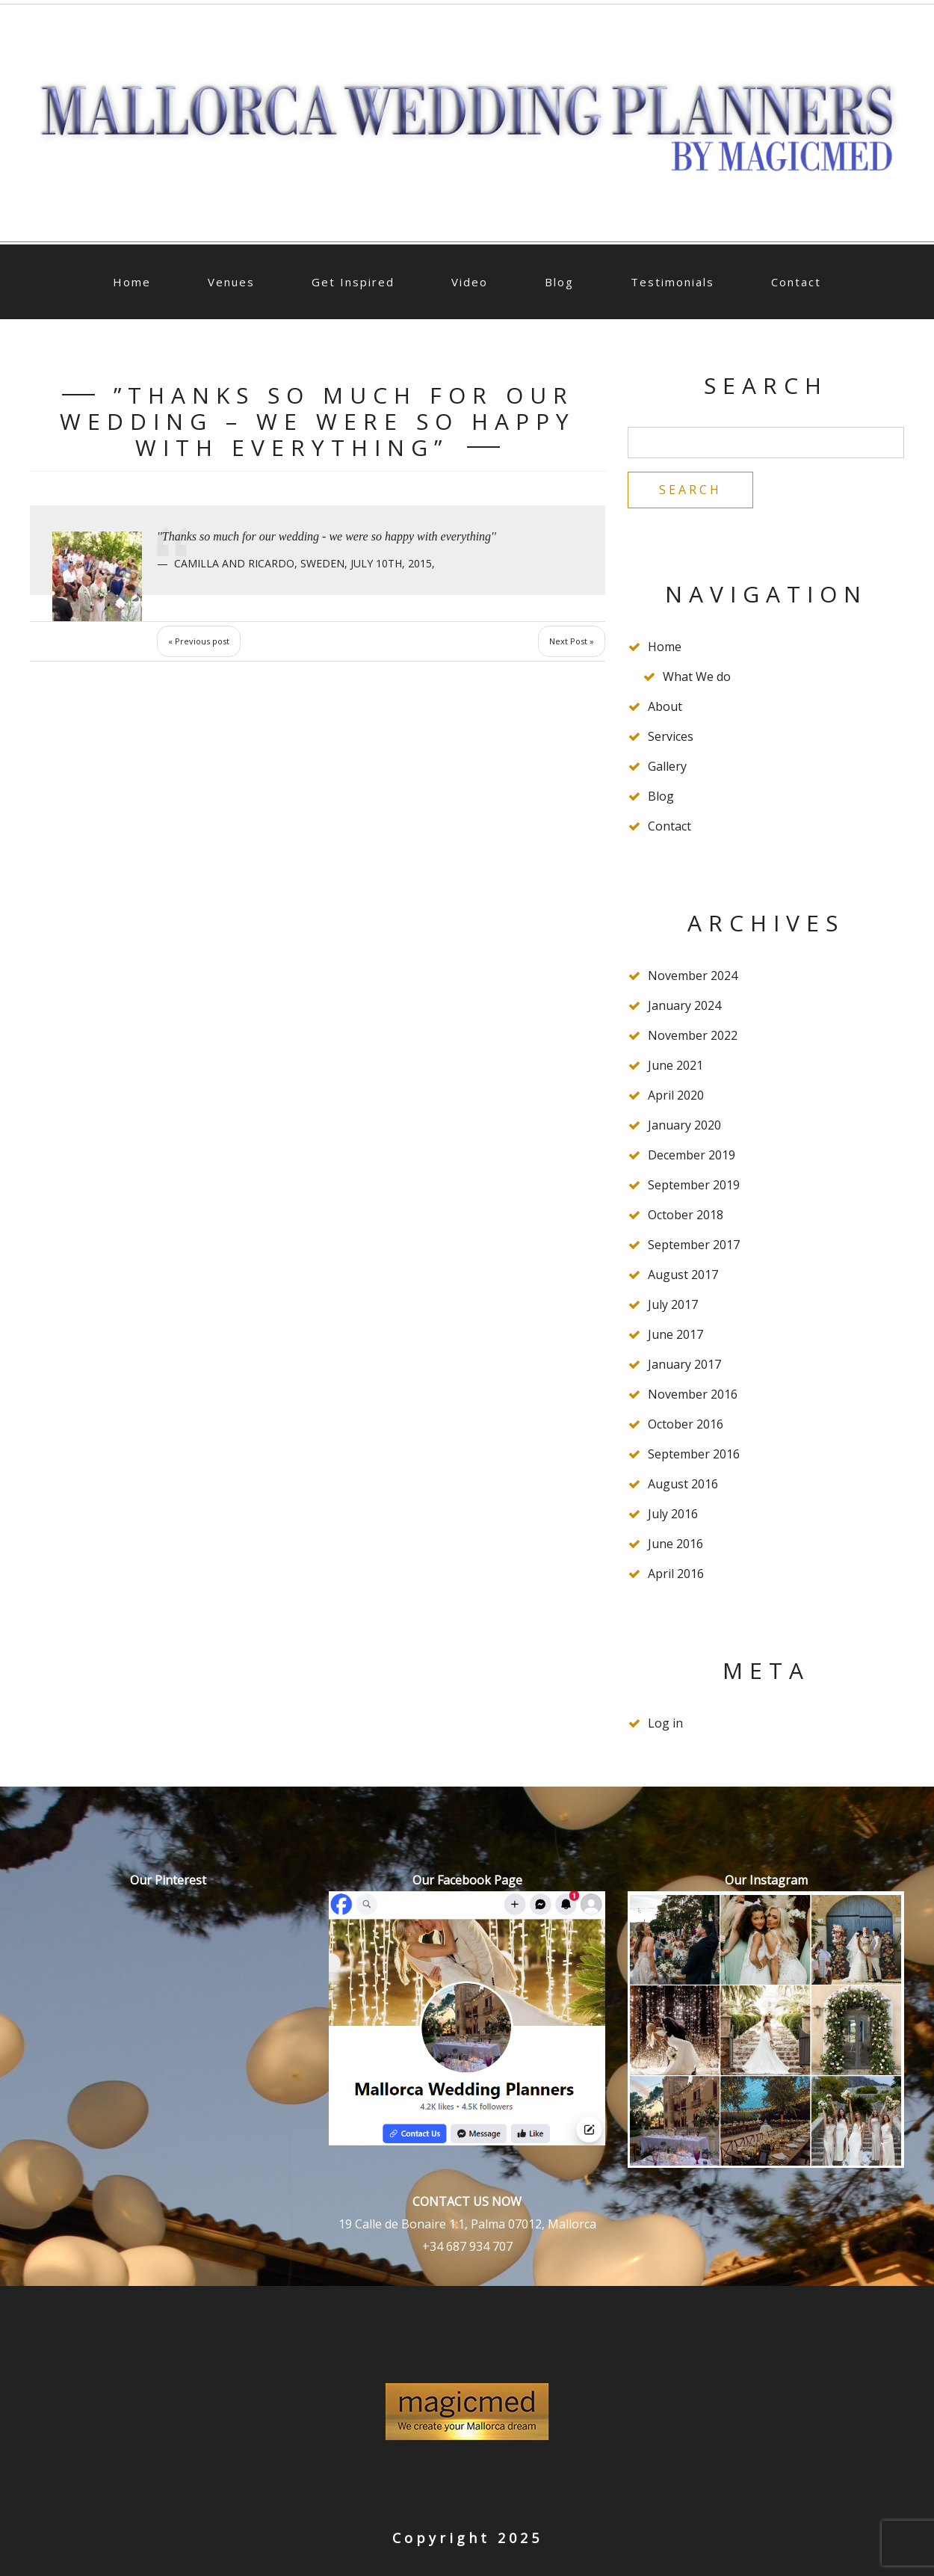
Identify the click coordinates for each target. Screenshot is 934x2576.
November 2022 (692, 1035)
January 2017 (684, 1364)
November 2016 (692, 1394)
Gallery (667, 766)
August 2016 (683, 1484)
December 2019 (691, 1155)
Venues (231, 281)
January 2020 (684, 1125)
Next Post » (571, 641)
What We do (697, 676)
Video (469, 281)
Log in (665, 1723)
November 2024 (692, 975)
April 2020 (676, 1095)
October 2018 (685, 1215)
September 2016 (694, 1454)
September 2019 (694, 1185)
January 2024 (684, 1005)
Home (132, 281)
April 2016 (676, 1573)
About (665, 706)
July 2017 (673, 1304)
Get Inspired (353, 281)
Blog (559, 281)
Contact (796, 281)
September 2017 (694, 1244)
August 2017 (683, 1274)
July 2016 (673, 1514)
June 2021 (675, 1065)
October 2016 (685, 1424)
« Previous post (198, 641)
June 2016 (675, 1543)
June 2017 (675, 1334)
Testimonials (672, 281)
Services (670, 736)
